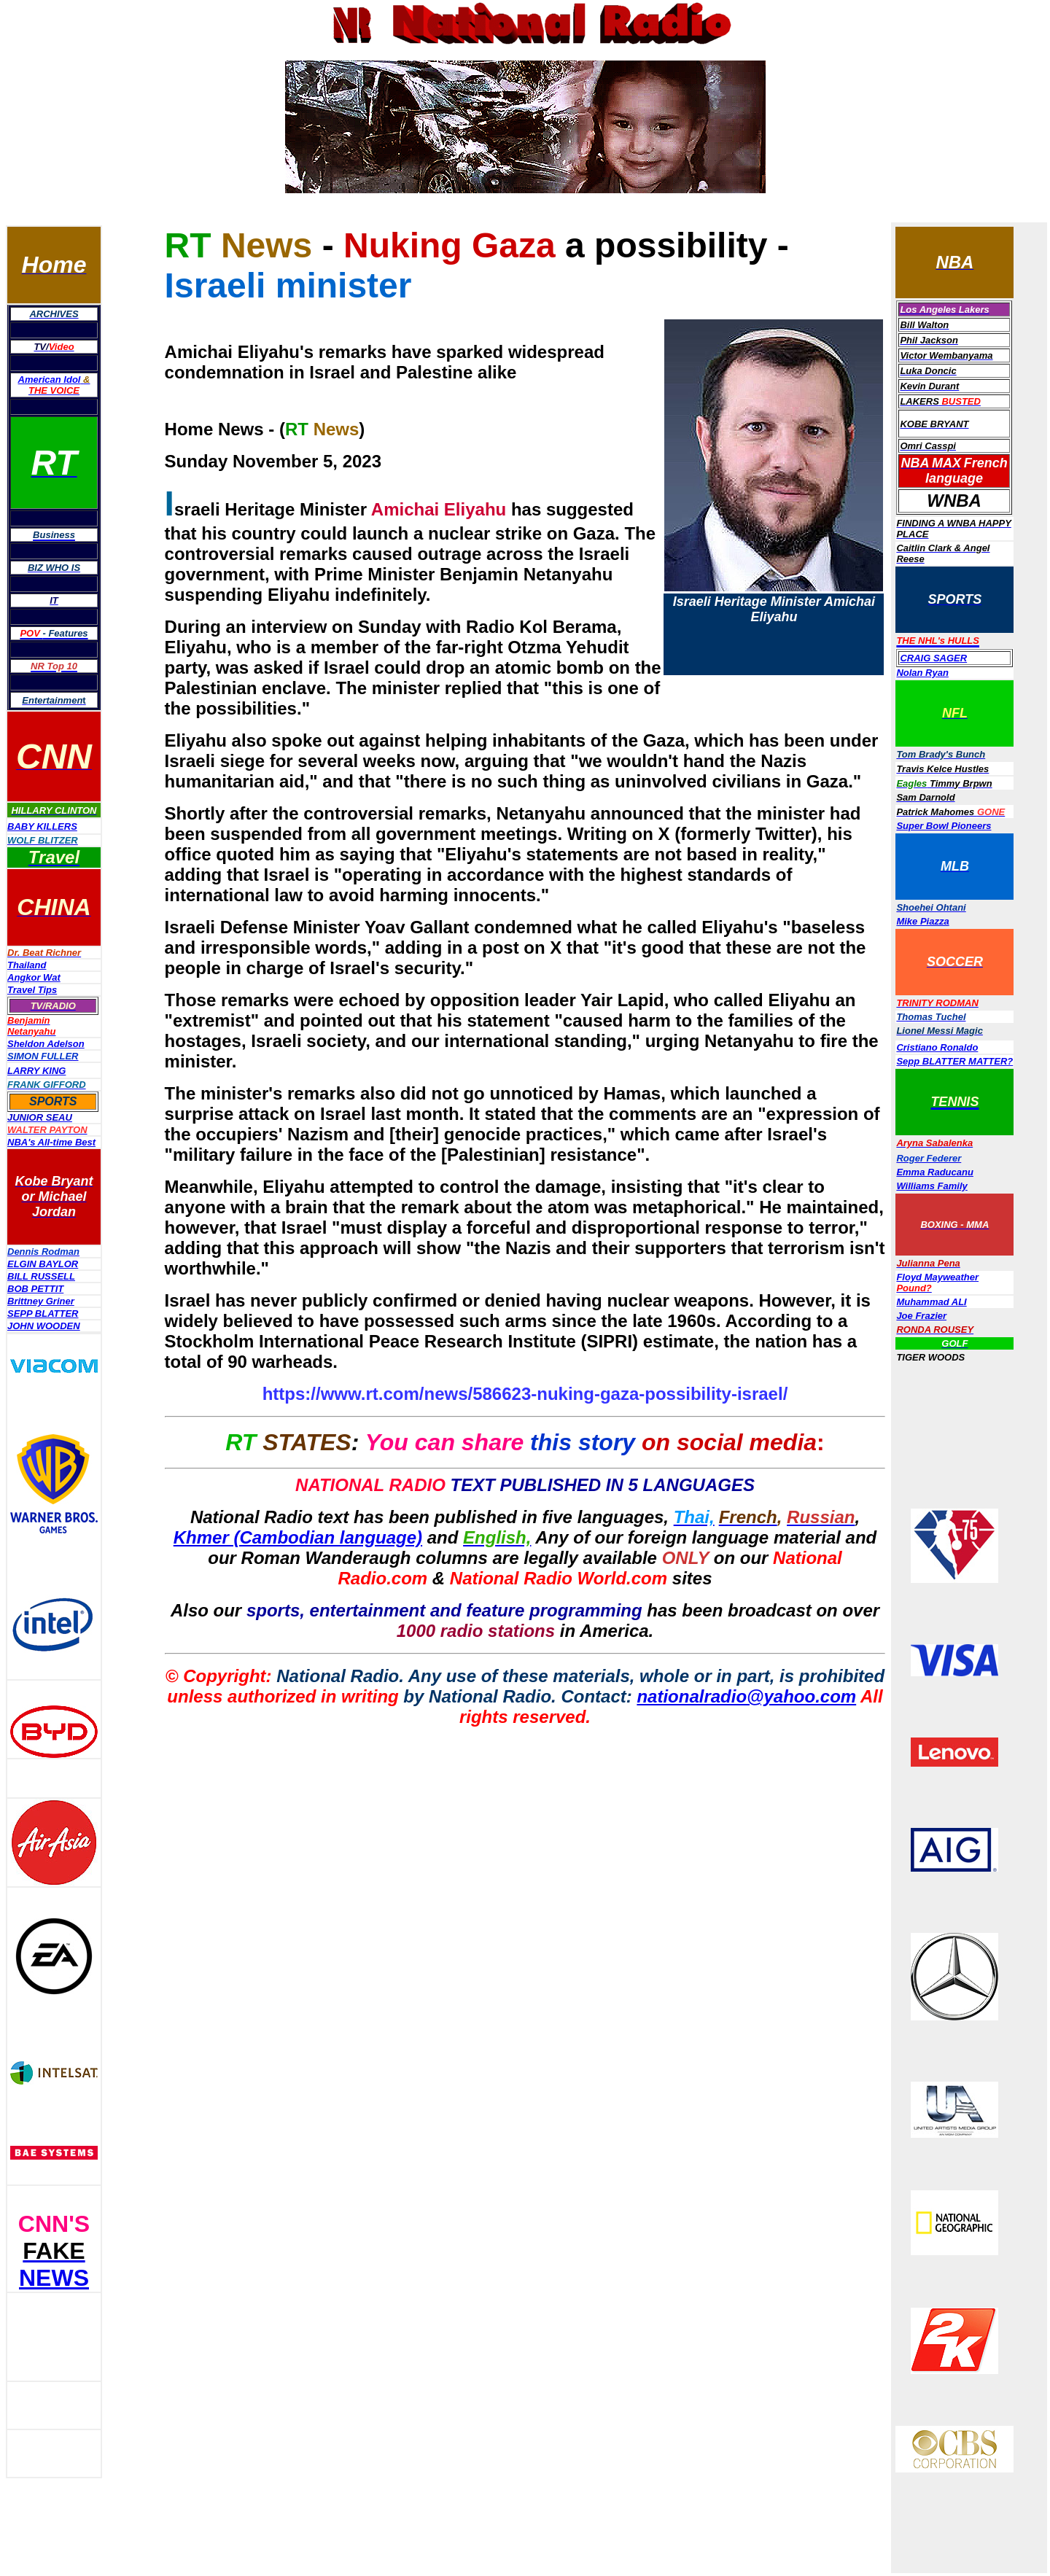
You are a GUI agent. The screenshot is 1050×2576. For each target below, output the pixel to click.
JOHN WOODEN (43, 1325)
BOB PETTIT (35, 1288)
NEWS (54, 2278)
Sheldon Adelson (46, 1043)
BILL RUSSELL (41, 1276)
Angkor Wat (34, 977)
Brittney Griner (40, 1301)
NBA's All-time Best (51, 1142)
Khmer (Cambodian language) (298, 1537)
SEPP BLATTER (43, 1313)
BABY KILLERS (42, 826)
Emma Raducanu (934, 1172)
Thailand (26, 965)
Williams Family (931, 1185)
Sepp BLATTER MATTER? (954, 1061)
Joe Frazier (921, 1315)
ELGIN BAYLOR (42, 1263)
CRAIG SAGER (933, 658)
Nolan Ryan (922, 672)
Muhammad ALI (931, 1301)
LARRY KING (36, 1070)
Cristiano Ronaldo (937, 1047)
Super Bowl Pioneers (943, 825)
